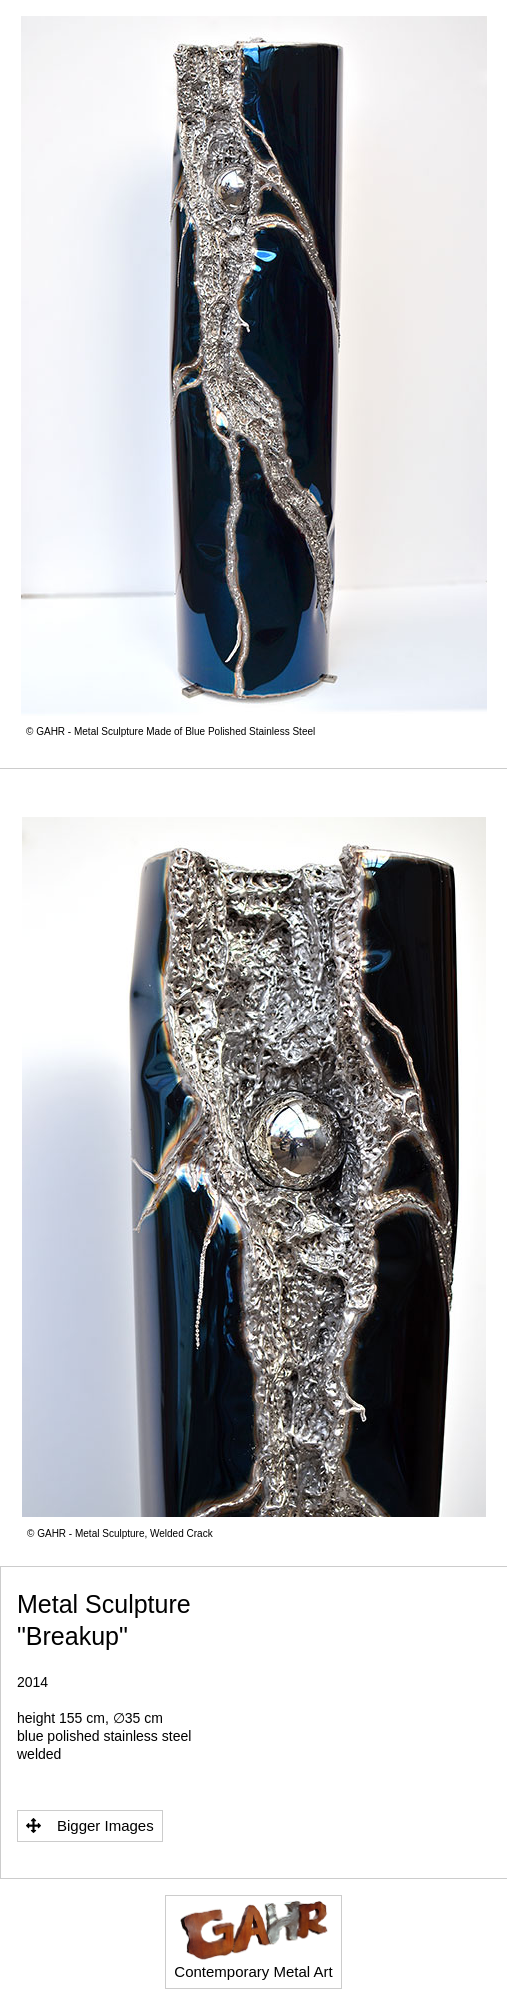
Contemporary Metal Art (253, 1940)
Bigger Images (90, 1825)
